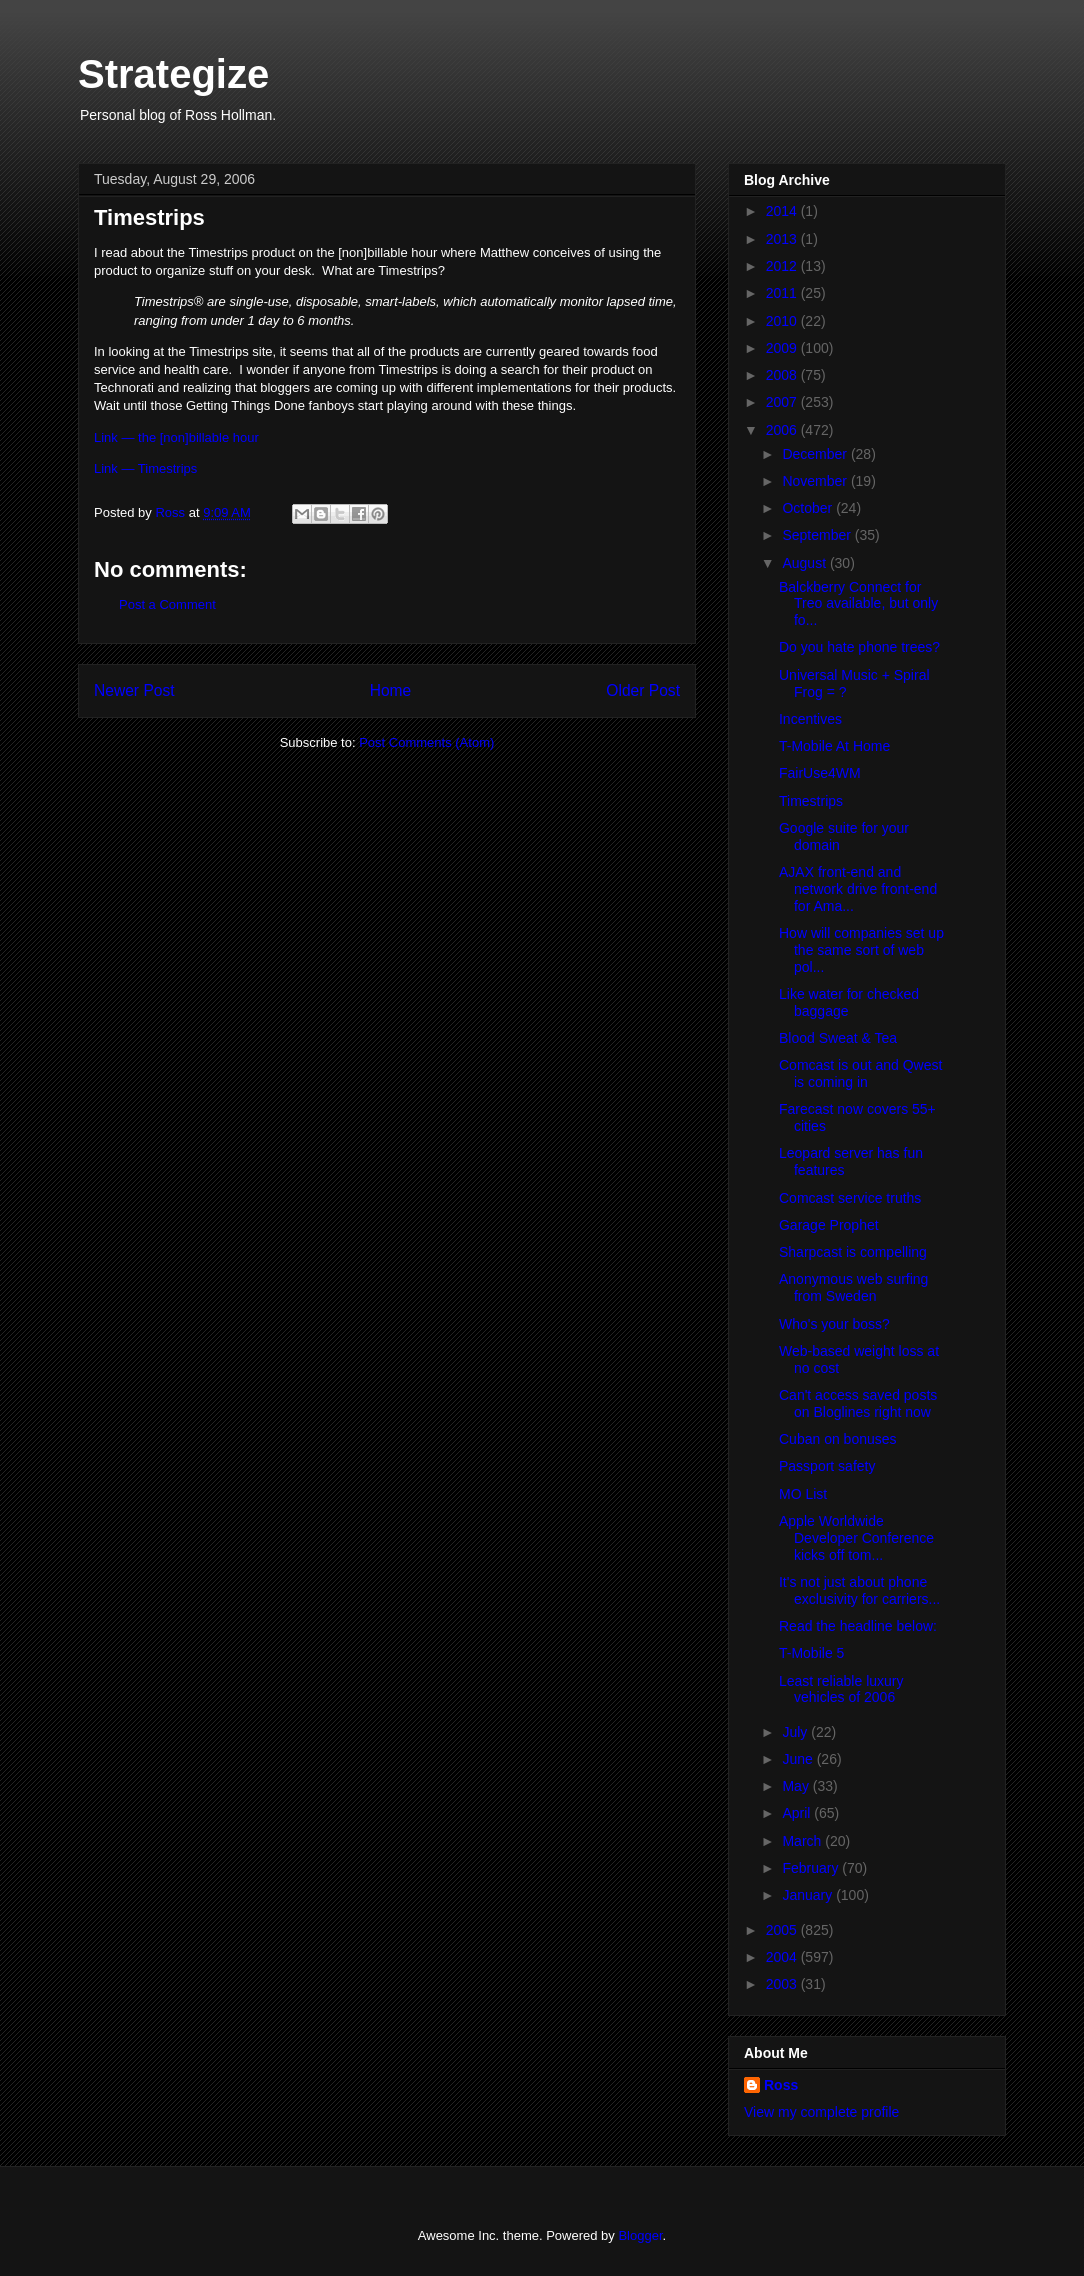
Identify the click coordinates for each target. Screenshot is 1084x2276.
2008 (783, 375)
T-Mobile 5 (811, 1653)
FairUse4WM (820, 773)
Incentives (810, 719)
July (796, 1732)
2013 (783, 239)
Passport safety (827, 1466)
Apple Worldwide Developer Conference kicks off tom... (856, 1538)
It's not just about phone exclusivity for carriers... (859, 1590)
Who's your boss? (834, 1324)
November (816, 481)
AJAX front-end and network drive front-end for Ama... (858, 889)
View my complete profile (821, 2112)
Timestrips (811, 801)
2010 (783, 321)
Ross (781, 2085)
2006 (783, 430)
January (809, 1895)
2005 (783, 1930)
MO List (803, 1494)
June (799, 1759)
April (798, 1813)
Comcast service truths (850, 1198)
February (812, 1868)
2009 (783, 348)
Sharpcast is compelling (853, 1252)
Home (391, 690)
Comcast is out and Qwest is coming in (860, 1073)
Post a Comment (167, 604)
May (797, 1786)
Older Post (643, 690)
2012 (783, 266)
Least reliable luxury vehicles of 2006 (841, 1689)
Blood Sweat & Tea (838, 1038)
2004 (783, 1957)
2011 (783, 293)
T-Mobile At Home (834, 746)
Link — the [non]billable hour (176, 437)
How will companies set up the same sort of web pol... (861, 950)
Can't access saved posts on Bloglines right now (858, 1403)
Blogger (640, 2235)
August (805, 563)
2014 (783, 211)
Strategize (173, 74)
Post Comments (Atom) (426, 742)
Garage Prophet (829, 1225)
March (803, 1841)
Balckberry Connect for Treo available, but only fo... (858, 604)
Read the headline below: (858, 1626)
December (816, 454)
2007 (783, 402)
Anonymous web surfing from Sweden (853, 1287)
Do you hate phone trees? (859, 647)
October (809, 508)
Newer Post (134, 690)
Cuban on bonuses (838, 1439)
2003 (783, 1984)
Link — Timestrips (145, 468)
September (818, 535)
